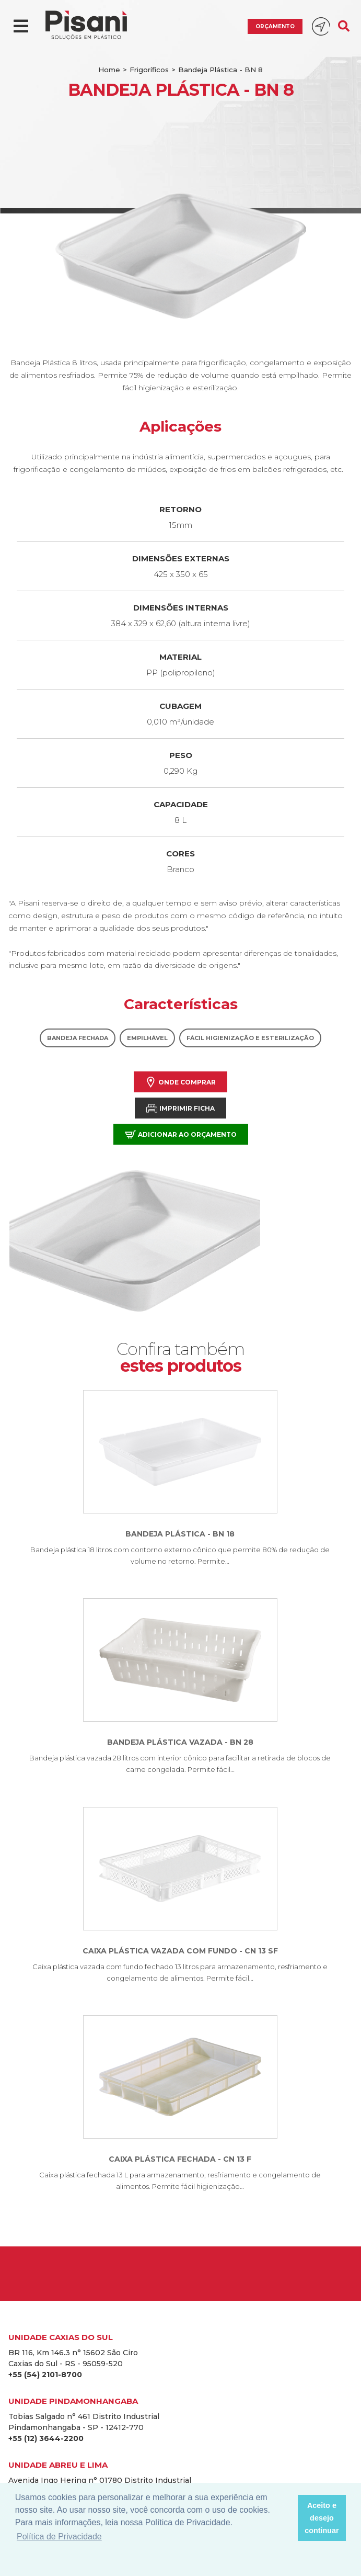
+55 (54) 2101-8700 (45, 2374)
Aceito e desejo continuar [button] (322, 2518)
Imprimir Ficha (180, 1108)
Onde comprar (180, 1082)
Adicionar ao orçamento (181, 1134)
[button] (287, 2518)
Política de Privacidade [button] (59, 2536)
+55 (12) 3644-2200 (46, 2438)
